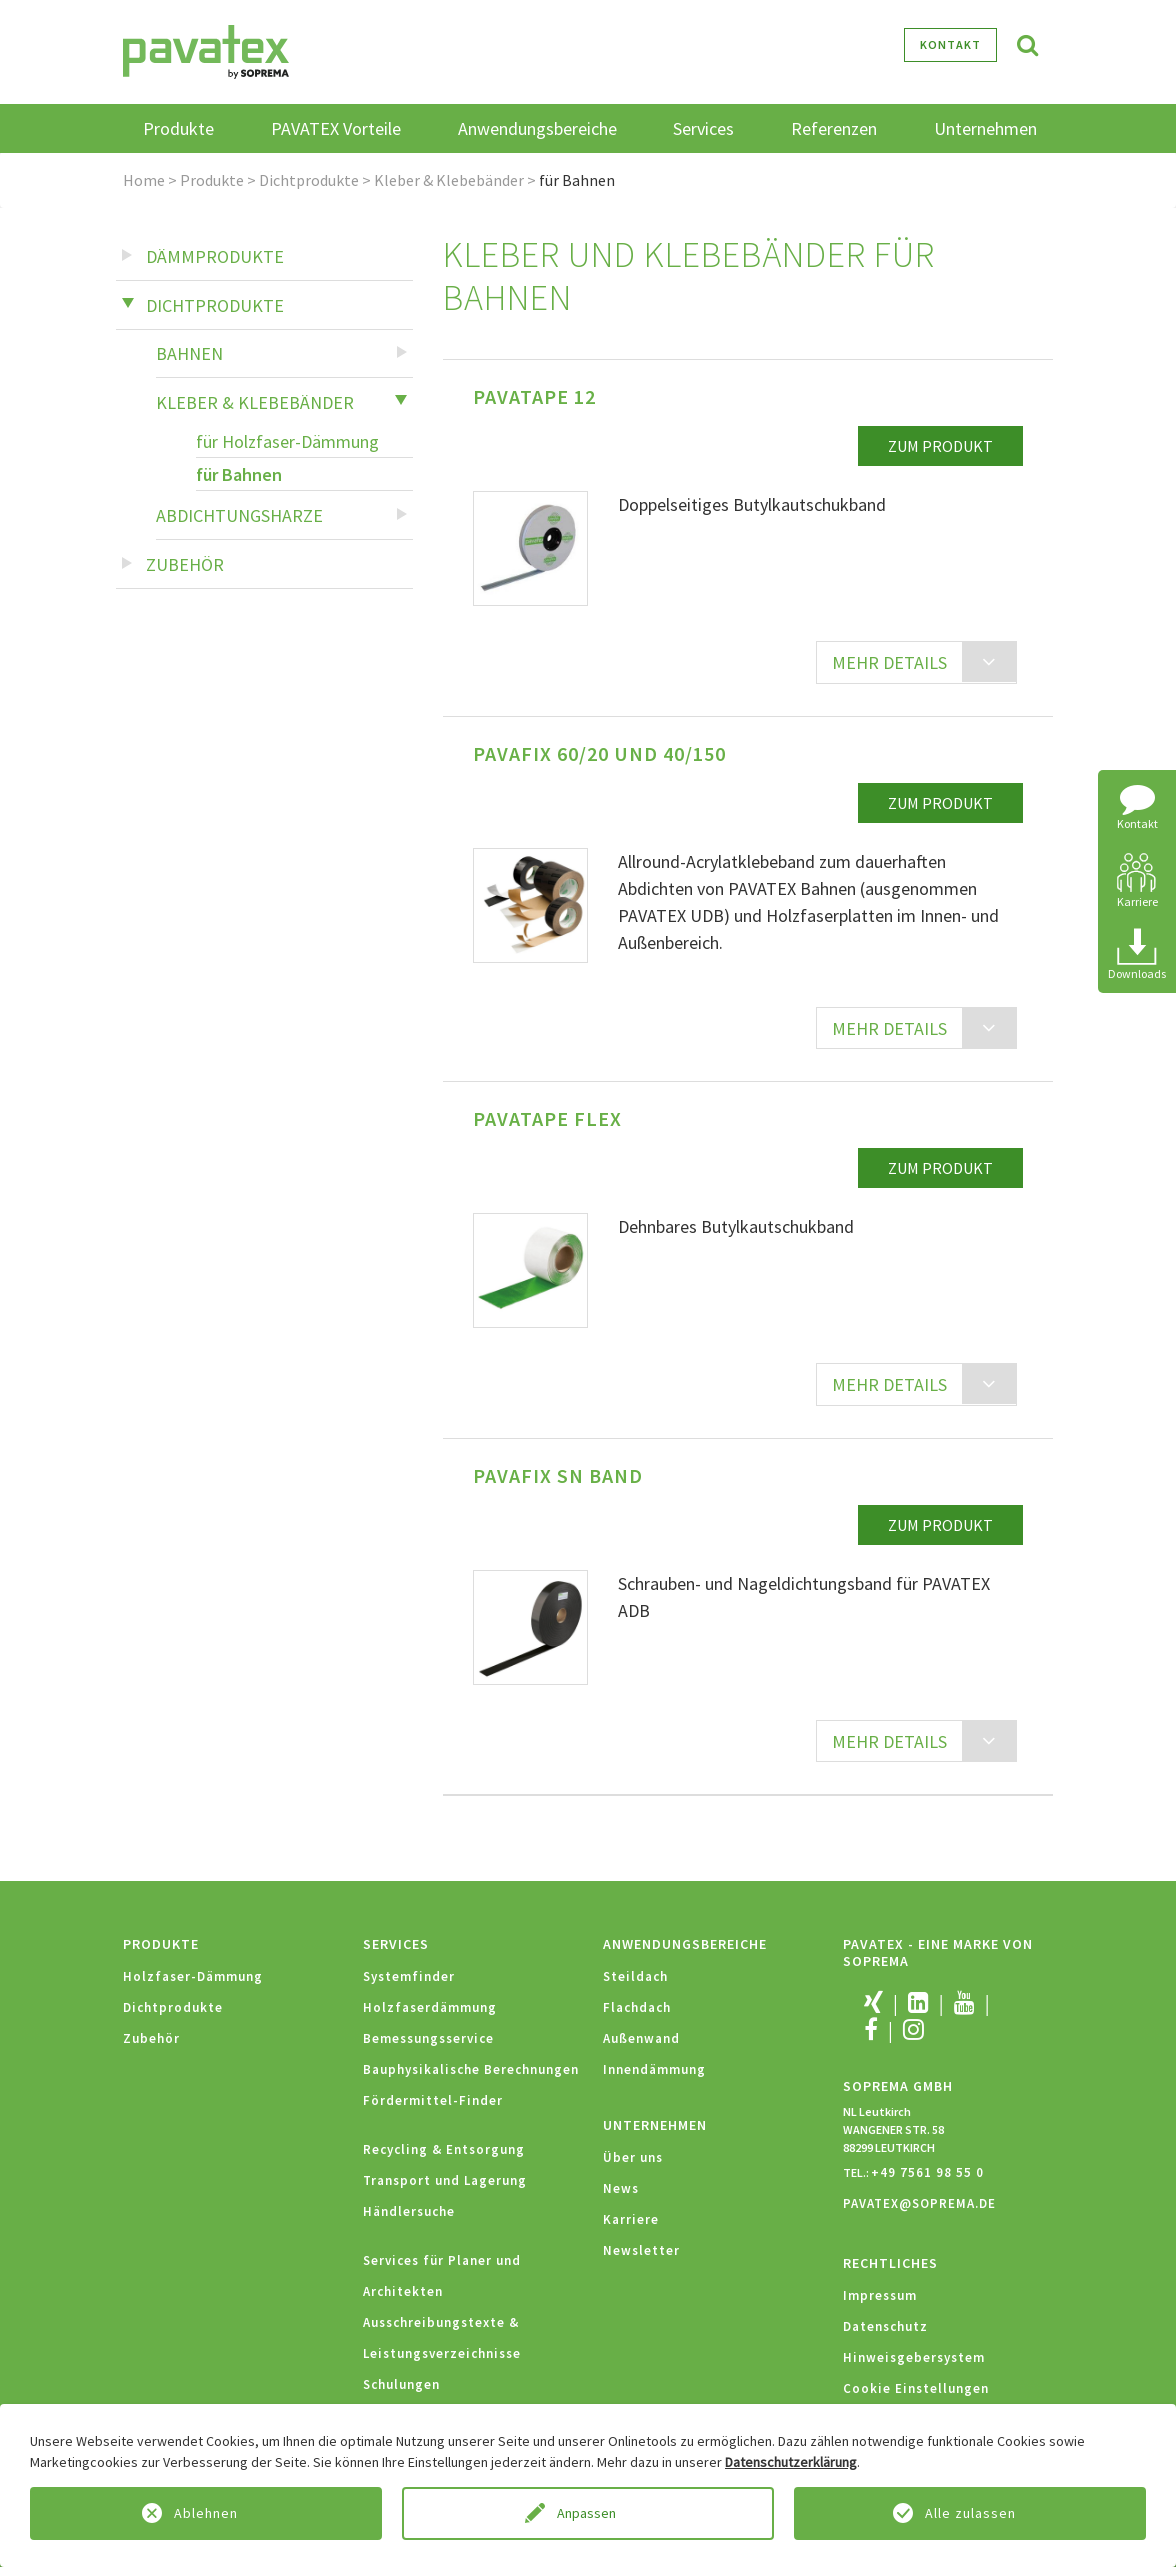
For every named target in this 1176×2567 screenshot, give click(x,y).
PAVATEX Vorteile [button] (336, 128)
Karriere (631, 2219)
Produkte (212, 180)
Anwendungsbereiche (685, 1944)
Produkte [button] (178, 128)
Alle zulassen (970, 2513)
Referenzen (834, 128)
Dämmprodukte (215, 256)
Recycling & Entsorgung (444, 2149)
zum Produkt (940, 446)
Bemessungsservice (428, 2038)
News (621, 2188)
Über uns (633, 2157)
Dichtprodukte (309, 180)
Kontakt (950, 44)
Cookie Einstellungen (916, 2388)
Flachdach (637, 2007)
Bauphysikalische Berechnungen (471, 2069)
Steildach (635, 1976)
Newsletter (641, 2250)
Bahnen (189, 353)
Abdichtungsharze (239, 515)
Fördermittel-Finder (433, 2100)
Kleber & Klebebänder (449, 180)
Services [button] (703, 128)
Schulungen (401, 2384)
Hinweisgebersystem (914, 2357)
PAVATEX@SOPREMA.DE (919, 2203)
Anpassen (588, 2513)
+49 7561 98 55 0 (927, 2172)
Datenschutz (885, 2326)
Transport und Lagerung (445, 2180)
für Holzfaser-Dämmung (287, 441)
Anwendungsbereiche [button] (537, 128)
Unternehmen (655, 2125)
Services (396, 1944)
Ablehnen (206, 2513)
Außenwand (641, 2038)
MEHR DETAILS (889, 662)
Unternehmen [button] (985, 128)
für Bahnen (239, 474)
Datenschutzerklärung (791, 2462)
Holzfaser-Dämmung (193, 1976)
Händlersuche (409, 2211)
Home (144, 180)
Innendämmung (654, 2069)
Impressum (880, 2295)
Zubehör (185, 564)
